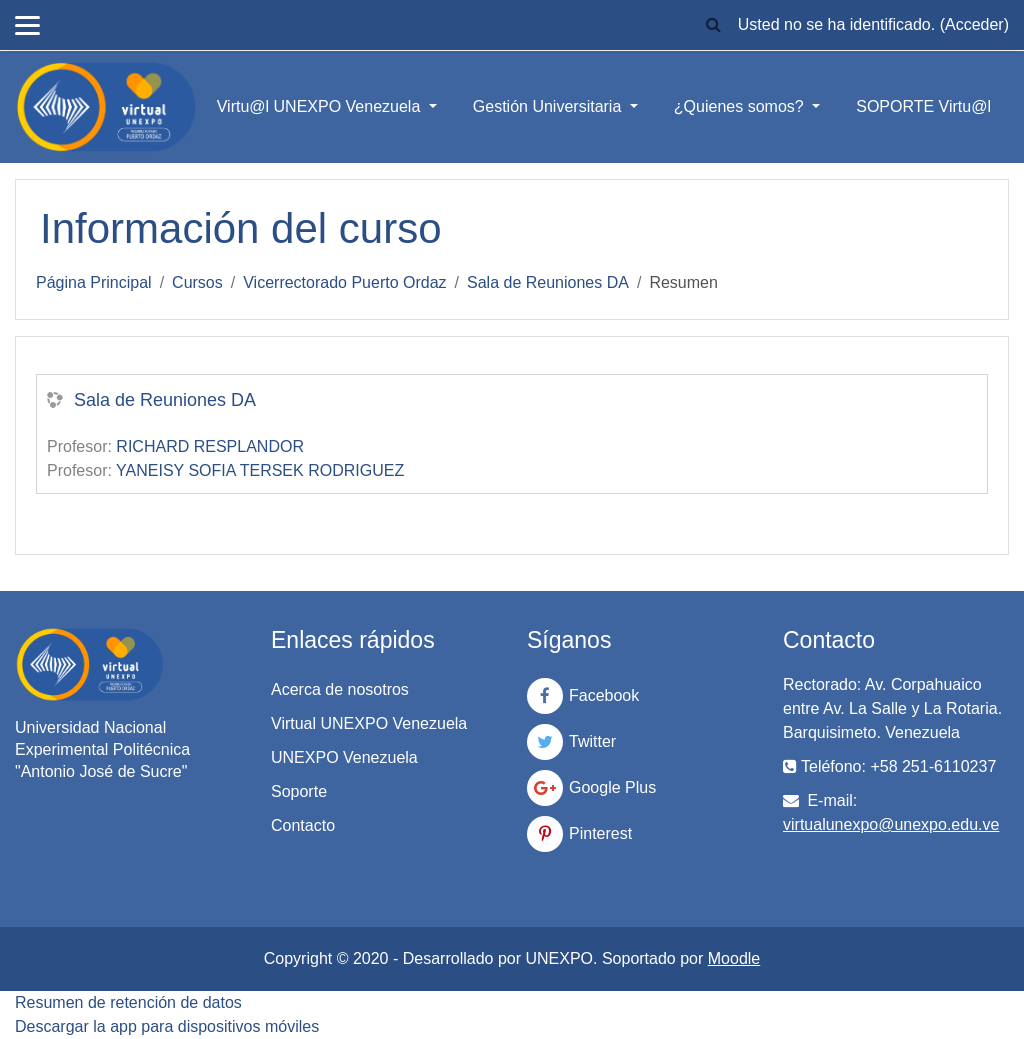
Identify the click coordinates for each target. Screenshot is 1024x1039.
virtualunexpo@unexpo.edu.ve (891, 824)
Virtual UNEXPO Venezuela (369, 723)
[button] (714, 25)
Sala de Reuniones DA (548, 282)
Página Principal (94, 282)
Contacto (303, 825)
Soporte (299, 791)
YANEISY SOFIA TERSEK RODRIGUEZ (260, 470)
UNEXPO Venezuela (344, 757)
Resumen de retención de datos (128, 1002)
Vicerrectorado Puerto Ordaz (344, 282)
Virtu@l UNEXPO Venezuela (321, 106)
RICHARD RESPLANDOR (210, 446)
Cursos (197, 282)
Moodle (734, 958)
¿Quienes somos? (741, 106)
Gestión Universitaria (549, 106)
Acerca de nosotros (340, 689)
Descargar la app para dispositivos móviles (167, 1026)
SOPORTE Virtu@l (923, 106)
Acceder (974, 24)
